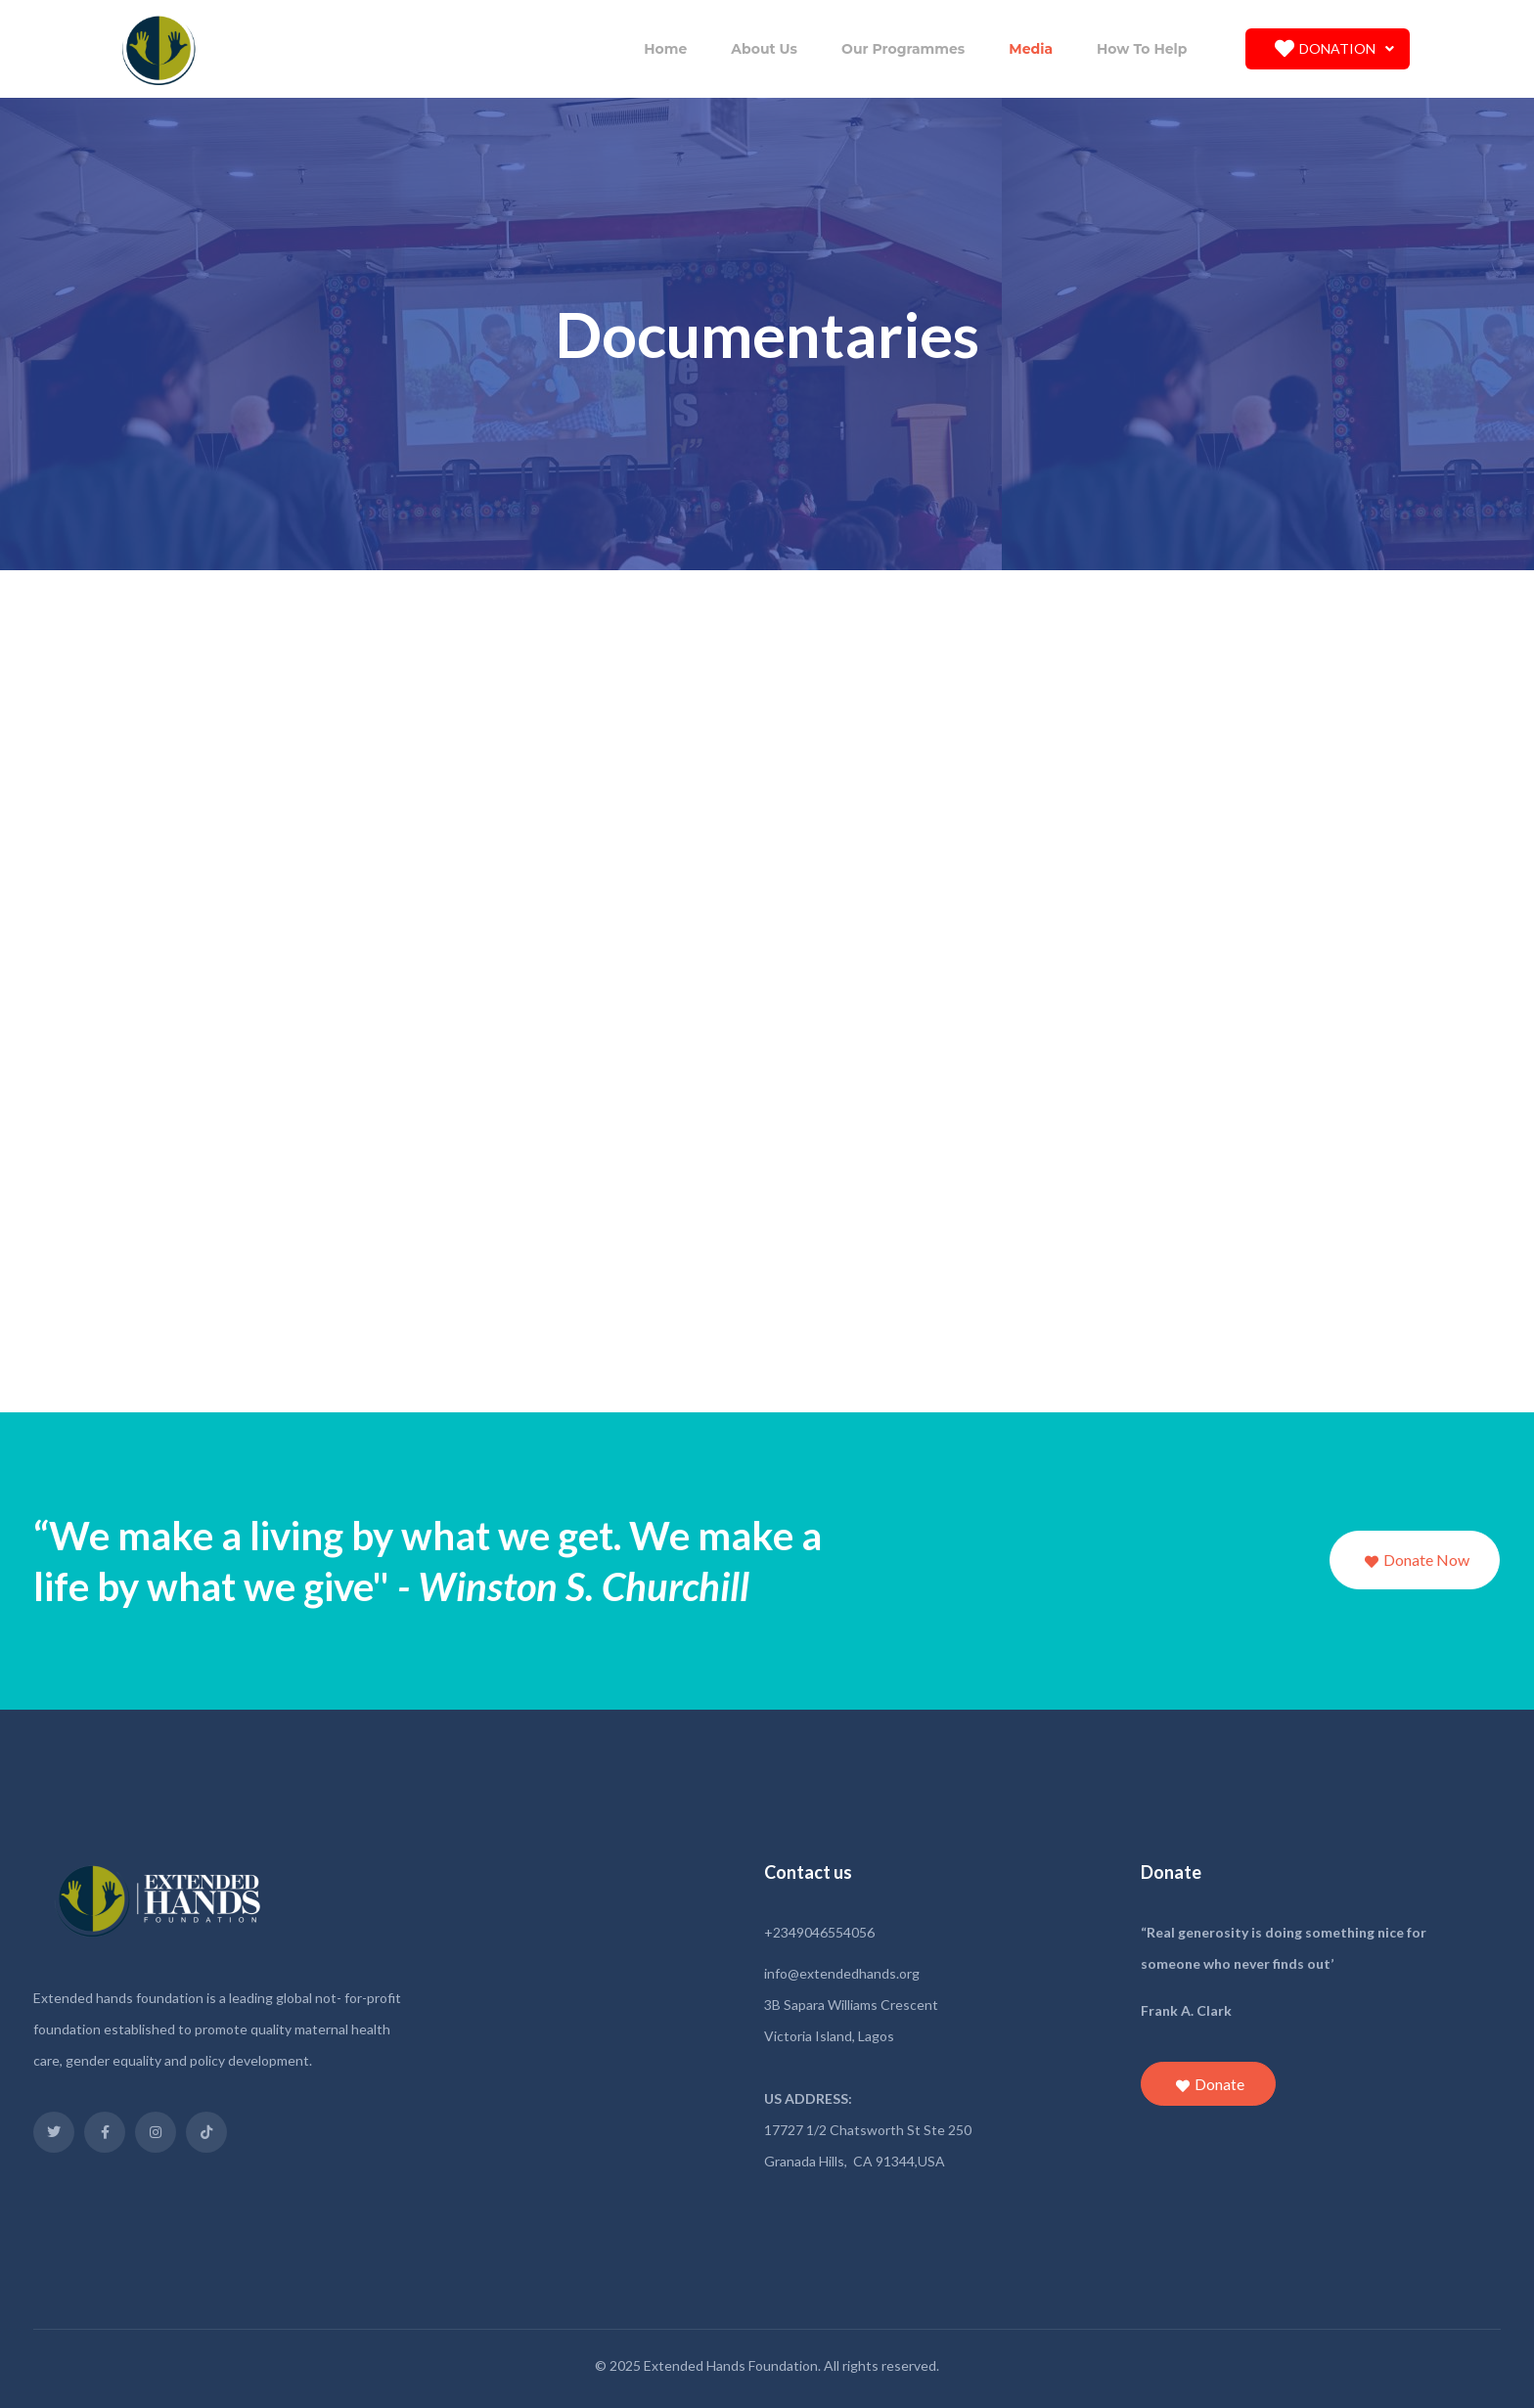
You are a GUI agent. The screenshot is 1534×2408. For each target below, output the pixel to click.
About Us (764, 49)
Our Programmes (903, 49)
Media (1031, 49)
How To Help (1142, 49)
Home (665, 49)
